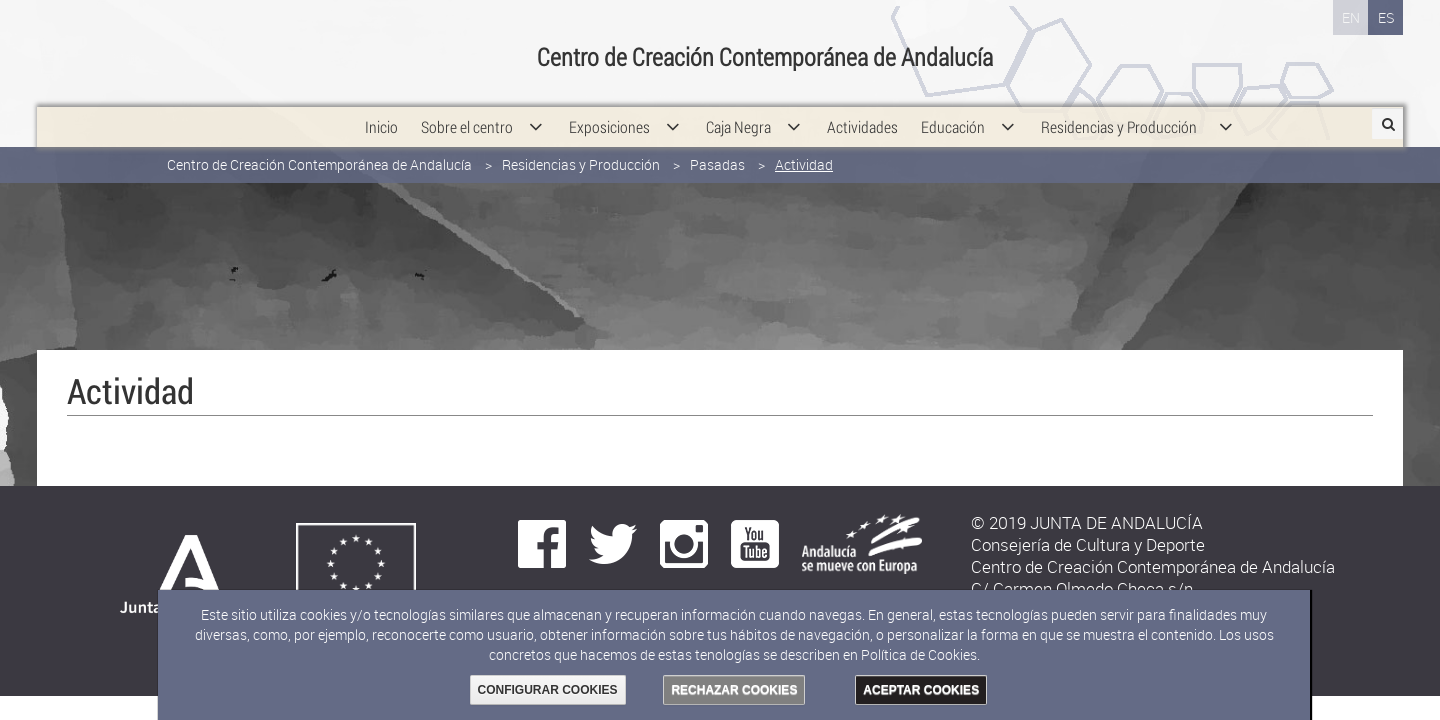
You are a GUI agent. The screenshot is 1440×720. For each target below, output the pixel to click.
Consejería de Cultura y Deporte (317, 45)
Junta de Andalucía (82, 45)
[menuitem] (381, 110)
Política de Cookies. (920, 654)
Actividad (804, 147)
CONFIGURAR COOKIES (548, 690)
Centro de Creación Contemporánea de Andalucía (319, 147)
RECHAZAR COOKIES (734, 690)
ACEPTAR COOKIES (921, 690)
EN (1351, 17)
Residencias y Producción (581, 147)
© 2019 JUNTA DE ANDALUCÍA (1087, 522)
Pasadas (717, 147)
